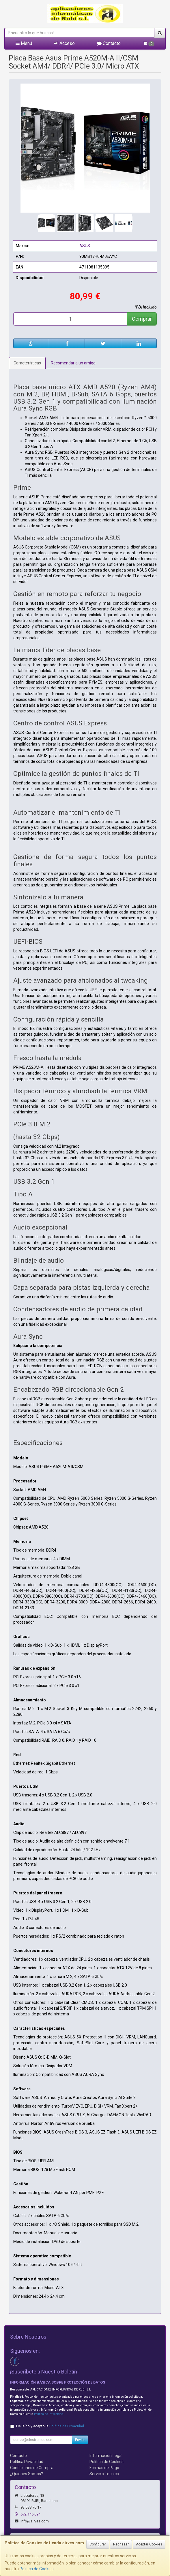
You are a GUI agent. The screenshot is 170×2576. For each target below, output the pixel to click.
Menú (24, 43)
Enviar (80, 2440)
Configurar (97, 2544)
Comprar (142, 319)
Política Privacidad (26, 2461)
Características (27, 363)
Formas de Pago (104, 2467)
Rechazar (121, 2544)
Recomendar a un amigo (73, 363)
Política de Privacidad (48, 2414)
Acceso (64, 43)
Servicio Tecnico (104, 2473)
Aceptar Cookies (149, 2544)
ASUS (84, 245)
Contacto (109, 43)
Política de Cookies (37, 2568)
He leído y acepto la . (50, 2426)
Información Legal (105, 2455)
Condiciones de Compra (31, 2467)
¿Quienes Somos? (26, 2473)
